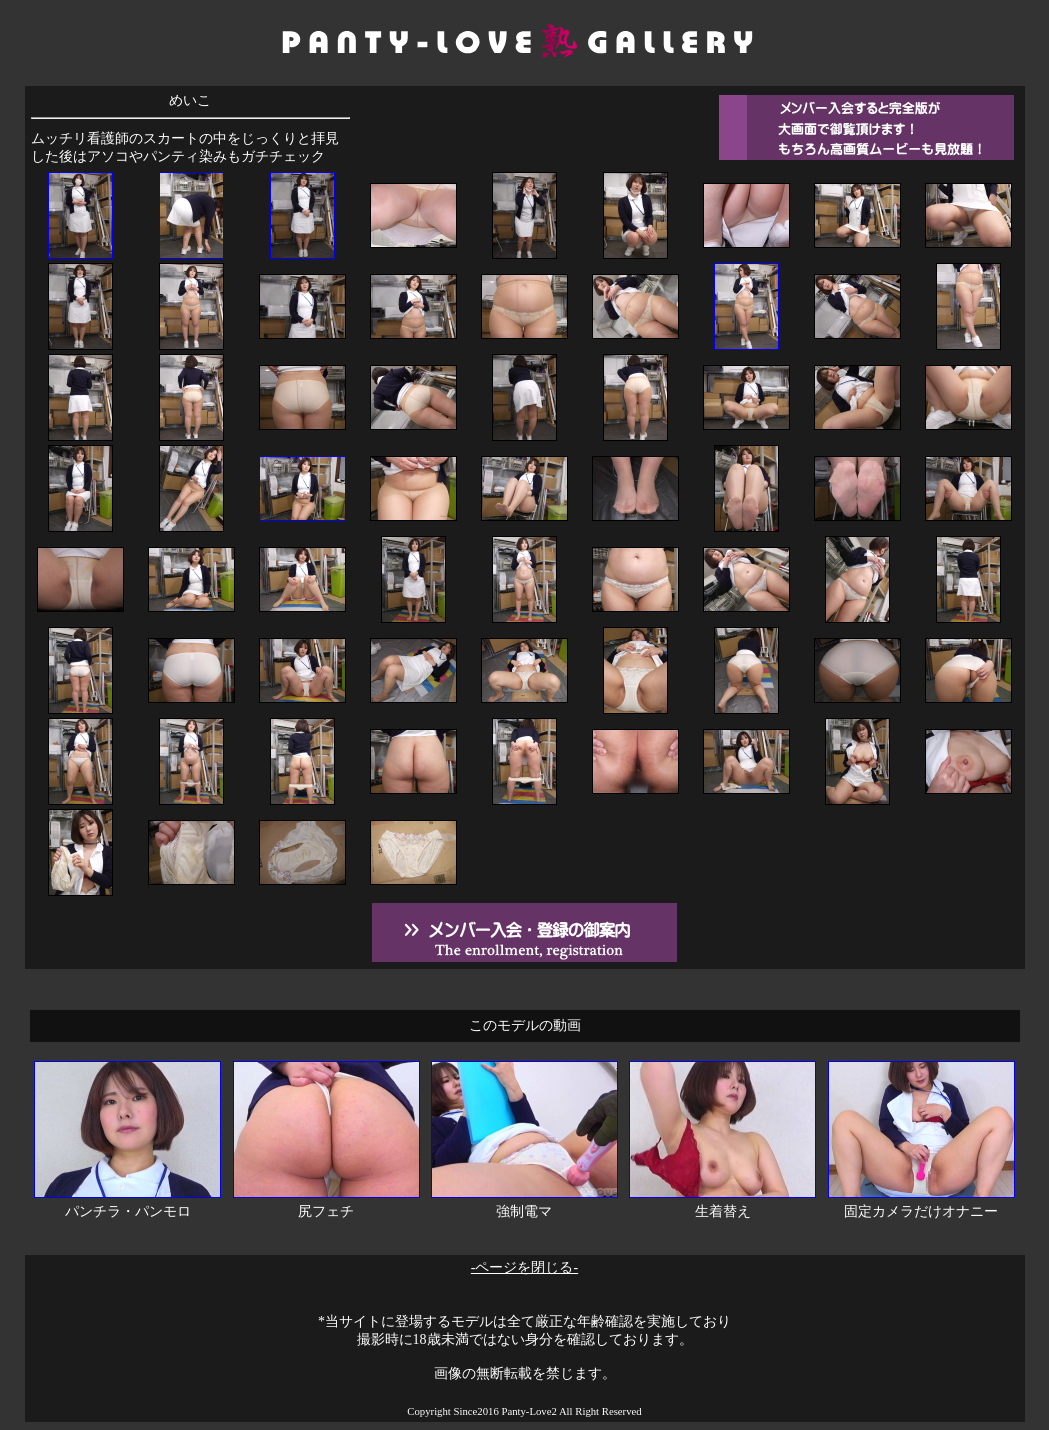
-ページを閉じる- (524, 1267)
